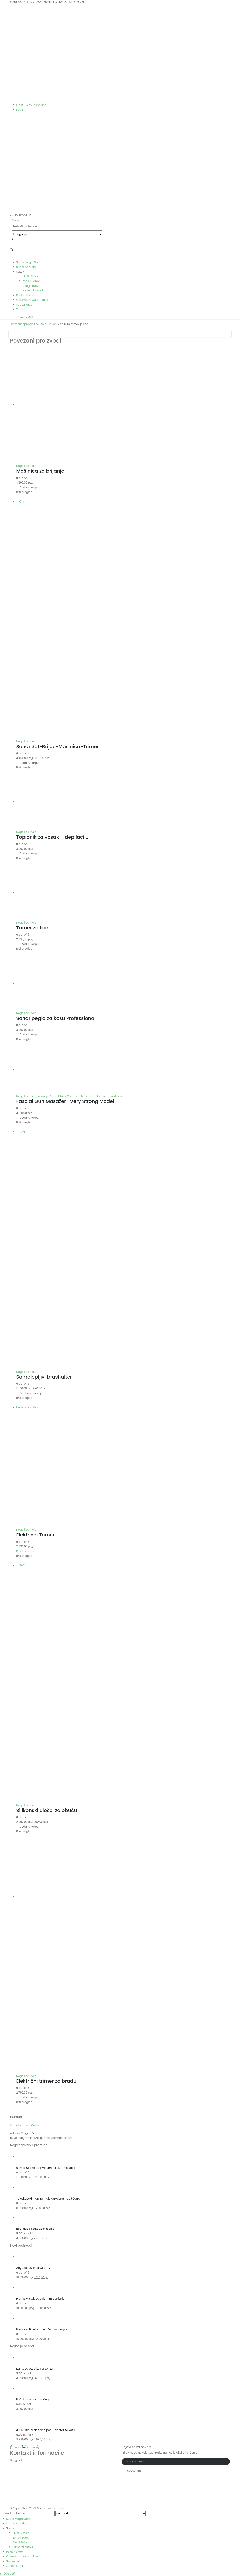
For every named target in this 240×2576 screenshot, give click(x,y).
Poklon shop (24, 295)
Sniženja (25, 317)
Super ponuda (26, 267)
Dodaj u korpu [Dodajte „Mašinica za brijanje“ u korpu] (29, 487)
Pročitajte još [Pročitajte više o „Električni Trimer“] (25, 1551)
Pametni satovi (33, 290)
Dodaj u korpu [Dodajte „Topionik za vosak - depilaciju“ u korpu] (29, 853)
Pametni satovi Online (25, 2125)
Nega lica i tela (26, 466)
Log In (20, 110)
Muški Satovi (31, 276)
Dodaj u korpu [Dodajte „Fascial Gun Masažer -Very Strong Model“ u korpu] (29, 1118)
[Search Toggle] (17, 220)
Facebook (16, 2447)
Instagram (32, 2447)
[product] (123, 404)
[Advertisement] (117, 27)
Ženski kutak (24, 309)
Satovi (20, 272)
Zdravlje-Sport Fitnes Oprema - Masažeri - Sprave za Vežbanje (80, 1096)
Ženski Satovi (31, 281)
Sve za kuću (24, 305)
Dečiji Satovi (31, 286)
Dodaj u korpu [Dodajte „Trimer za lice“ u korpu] (29, 944)
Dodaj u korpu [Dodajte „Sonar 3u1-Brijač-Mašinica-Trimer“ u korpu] (29, 763)
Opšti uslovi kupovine (31, 105)
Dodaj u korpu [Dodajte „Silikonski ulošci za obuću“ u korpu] (29, 1827)
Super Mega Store (28, 262)
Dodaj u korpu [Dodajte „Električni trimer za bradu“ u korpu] (29, 2097)
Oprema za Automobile (32, 300)
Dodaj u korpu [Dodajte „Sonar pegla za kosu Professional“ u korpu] (29, 1034)
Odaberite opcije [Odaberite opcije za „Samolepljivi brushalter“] (31, 1393)
